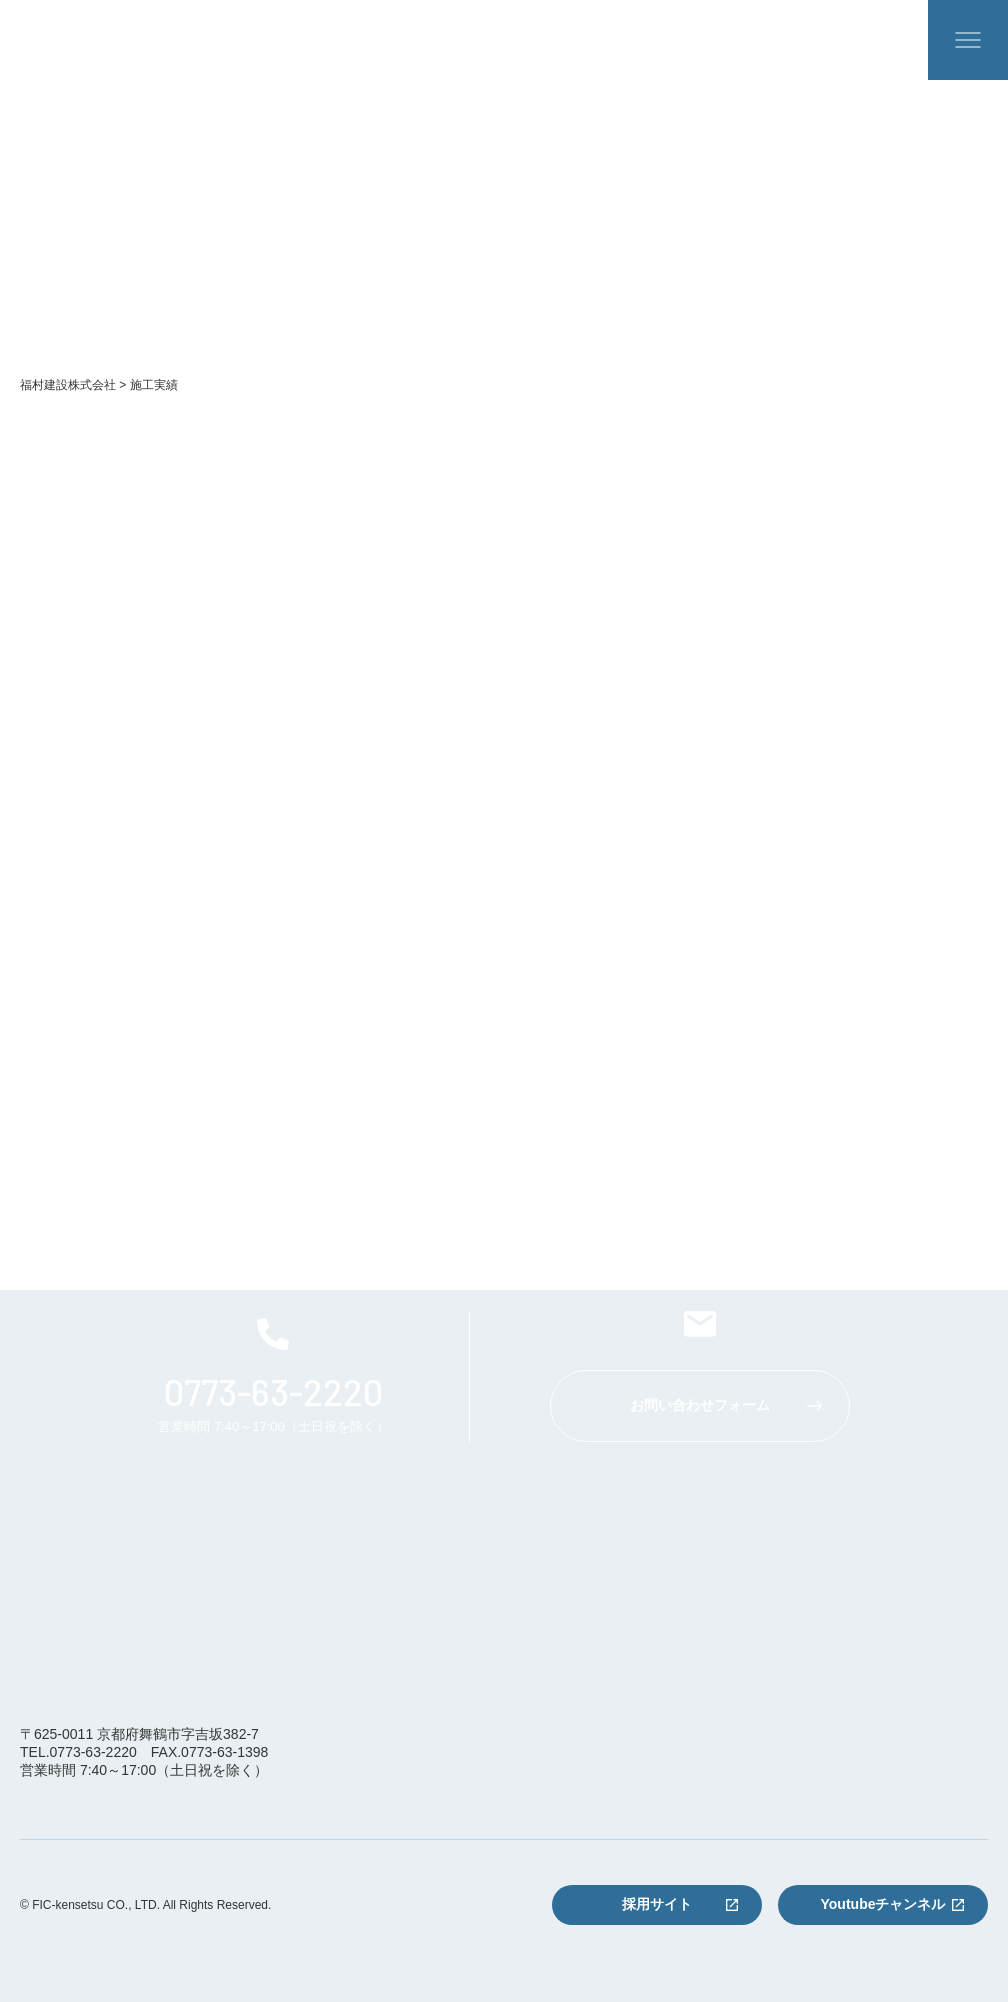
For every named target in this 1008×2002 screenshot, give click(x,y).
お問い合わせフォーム (700, 1405)
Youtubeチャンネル (883, 1904)
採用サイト (657, 1904)
